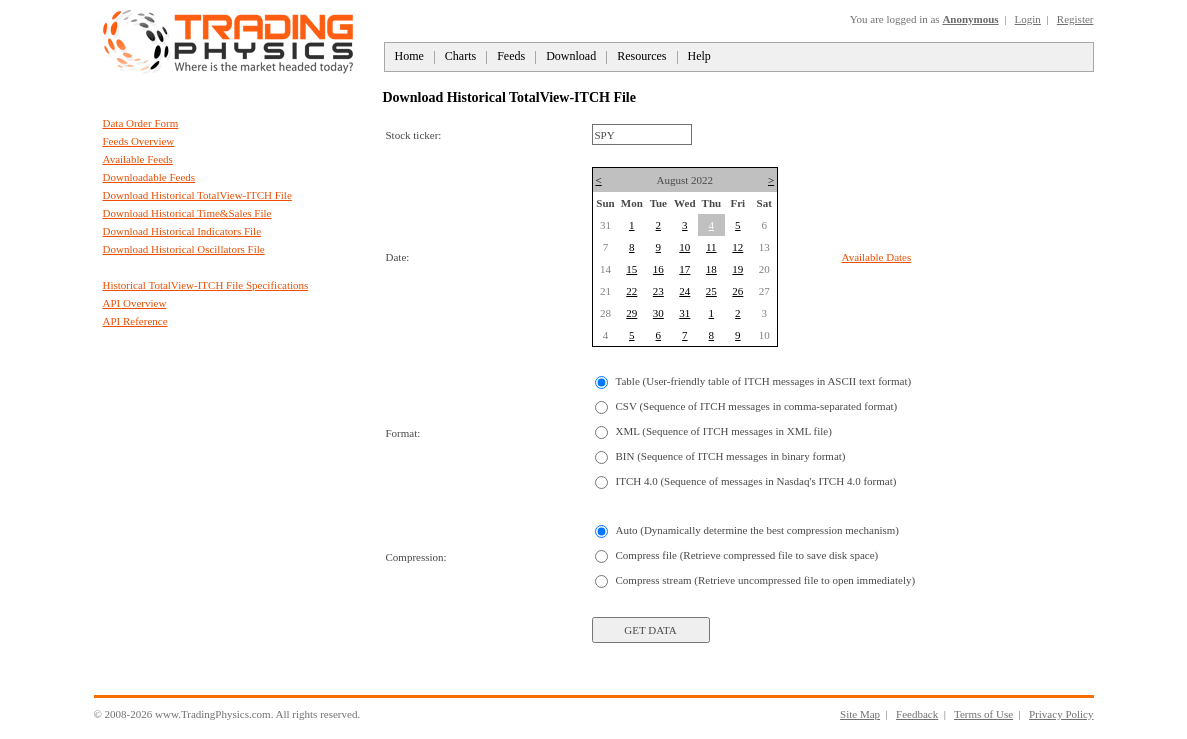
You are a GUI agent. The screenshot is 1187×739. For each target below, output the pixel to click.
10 (684, 247)
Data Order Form (141, 123)
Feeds (511, 56)
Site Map (860, 714)
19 (737, 269)
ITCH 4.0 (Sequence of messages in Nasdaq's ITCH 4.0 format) (756, 481)
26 (737, 291)
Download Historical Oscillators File (184, 249)
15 (631, 269)
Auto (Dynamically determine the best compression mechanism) (757, 530)
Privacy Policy (1061, 714)
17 (684, 269)
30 (658, 313)
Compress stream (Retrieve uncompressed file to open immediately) (766, 580)
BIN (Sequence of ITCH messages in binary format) (731, 456)
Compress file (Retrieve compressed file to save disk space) (747, 555)
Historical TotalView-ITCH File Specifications (206, 285)
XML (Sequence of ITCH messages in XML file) (724, 431)
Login (1028, 19)
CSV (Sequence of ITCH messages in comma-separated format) (757, 406)
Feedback (917, 714)
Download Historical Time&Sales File (187, 213)
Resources (641, 56)
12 (737, 247)
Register (1075, 19)
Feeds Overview (139, 141)
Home (409, 56)
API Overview (135, 303)
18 (711, 269)
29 (631, 313)
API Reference (135, 321)
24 (684, 291)
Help (699, 56)
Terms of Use (983, 714)
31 (684, 313)
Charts (460, 56)
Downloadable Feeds (149, 177)
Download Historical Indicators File (182, 231)
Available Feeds (138, 159)
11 (711, 247)
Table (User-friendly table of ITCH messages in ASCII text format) (764, 381)
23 (658, 291)
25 (711, 291)
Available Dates (877, 257)
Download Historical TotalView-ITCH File (197, 195)
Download (571, 56)
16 (658, 269)
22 (631, 291)
